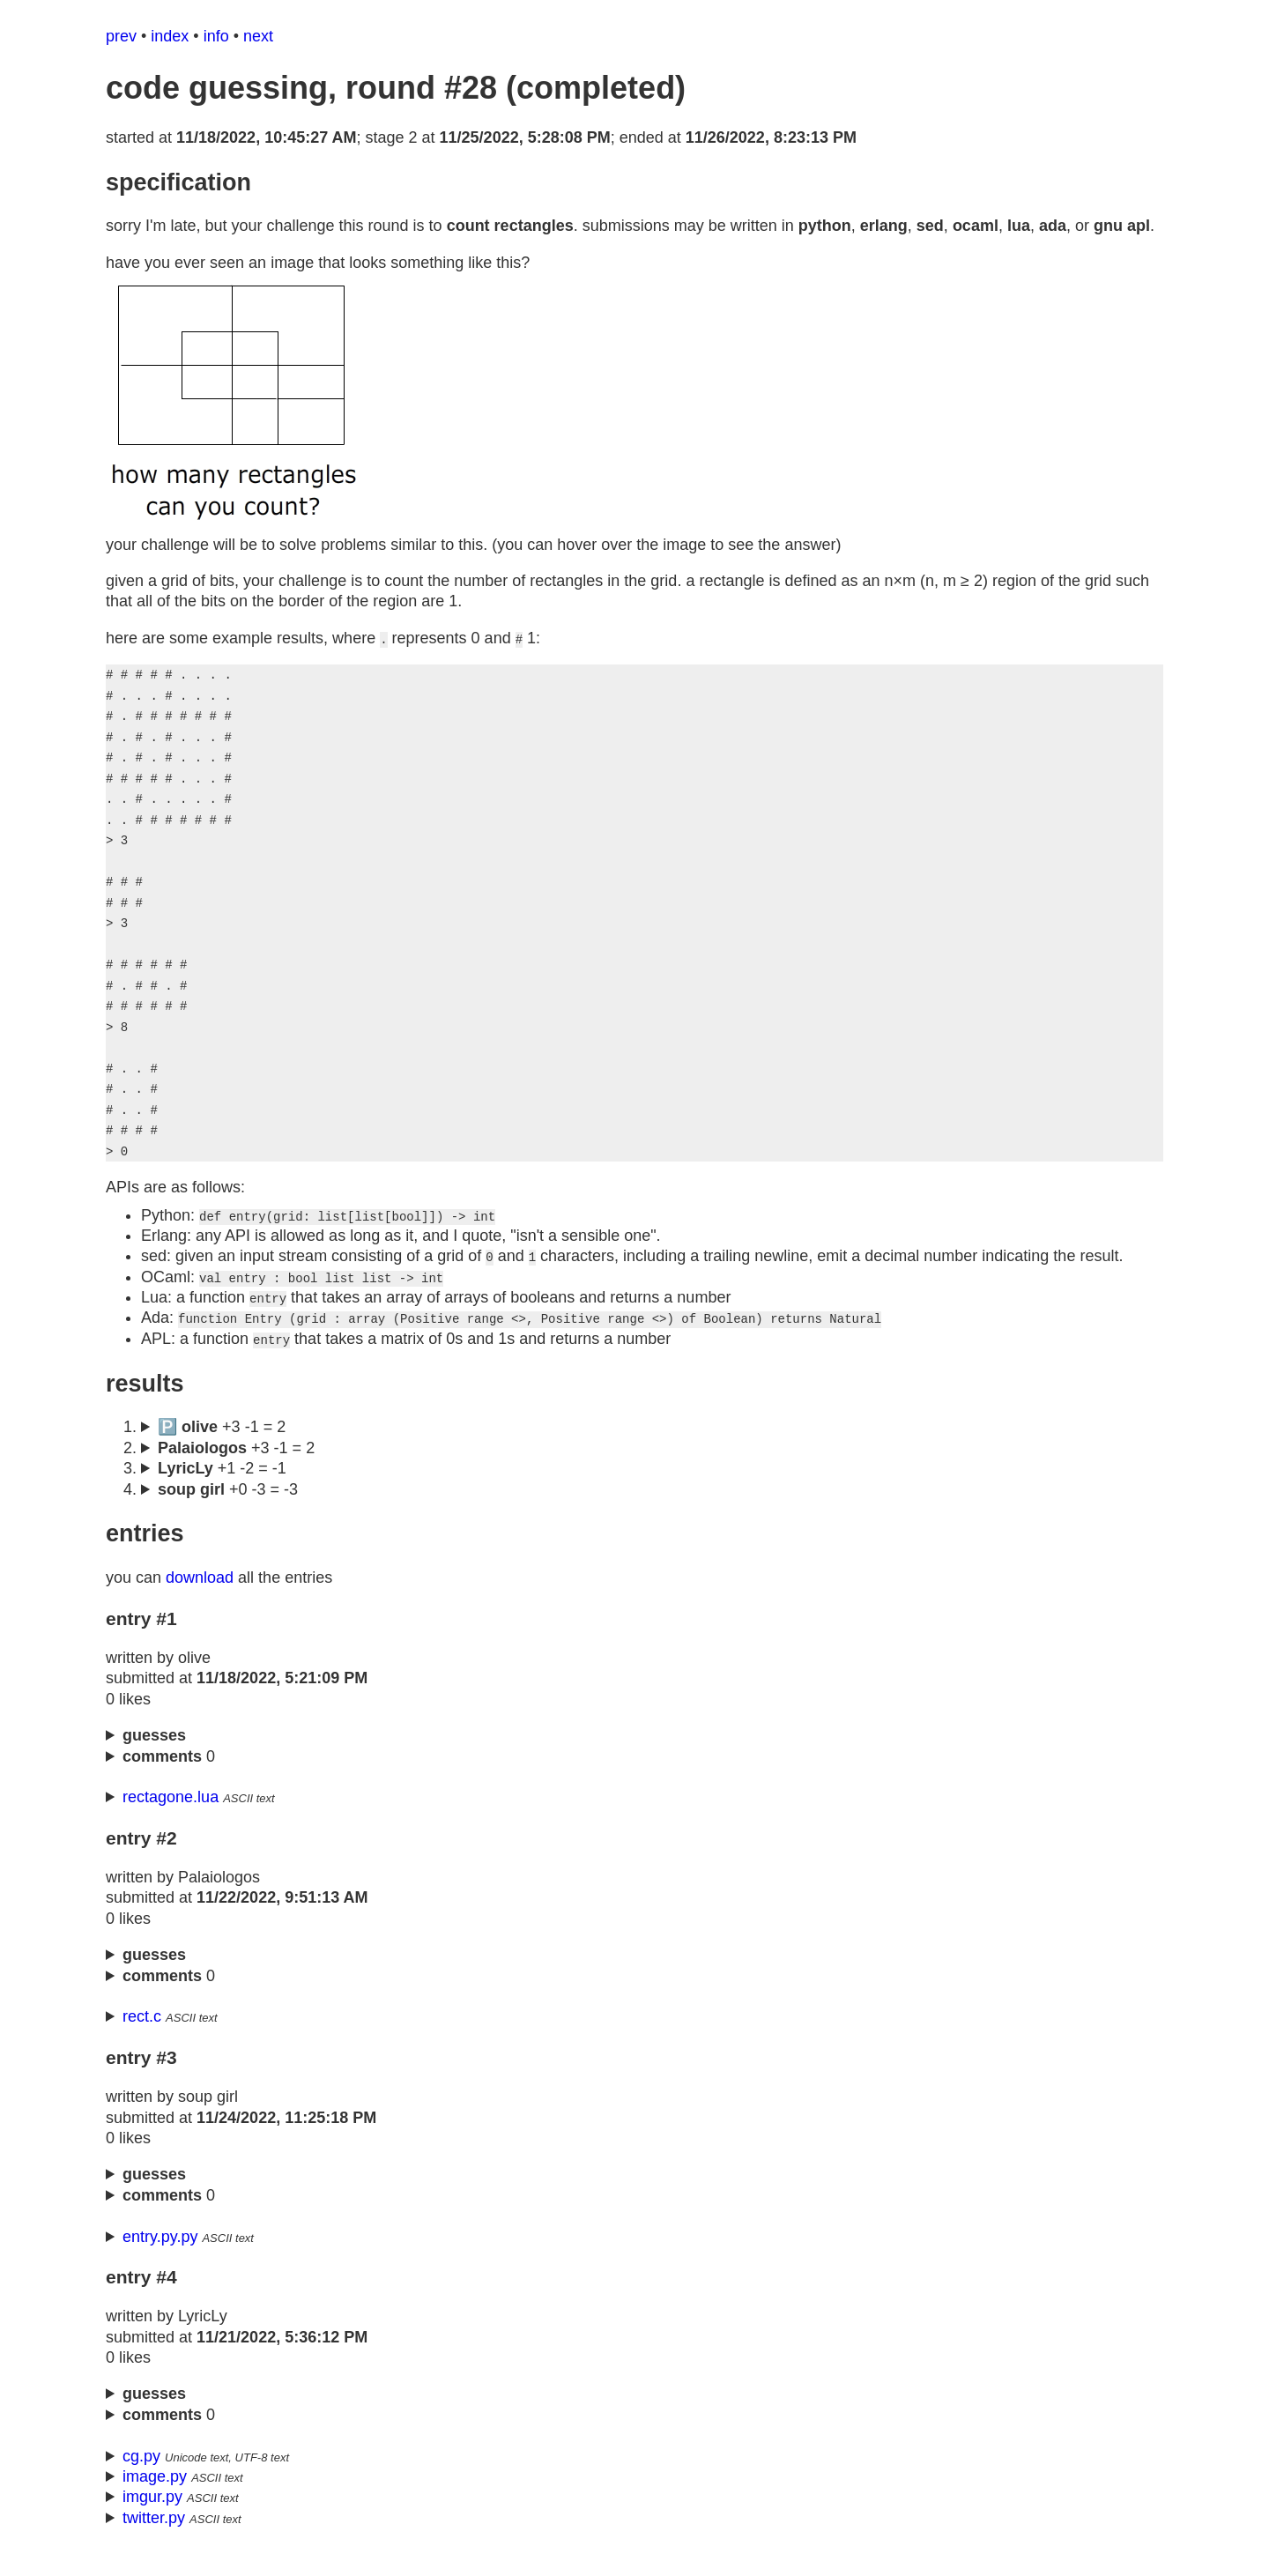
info (216, 36)
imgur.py (152, 2518)
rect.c (141, 2037)
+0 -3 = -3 (228, 1510)
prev (121, 36)
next (258, 36)
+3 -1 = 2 (236, 1469)
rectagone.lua (170, 1818)
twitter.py (153, 2539)
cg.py (141, 2477)
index (170, 36)
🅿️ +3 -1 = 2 (222, 1448)
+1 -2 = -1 (222, 1489)
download (200, 1598)
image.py (154, 2497)
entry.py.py (159, 2258)
